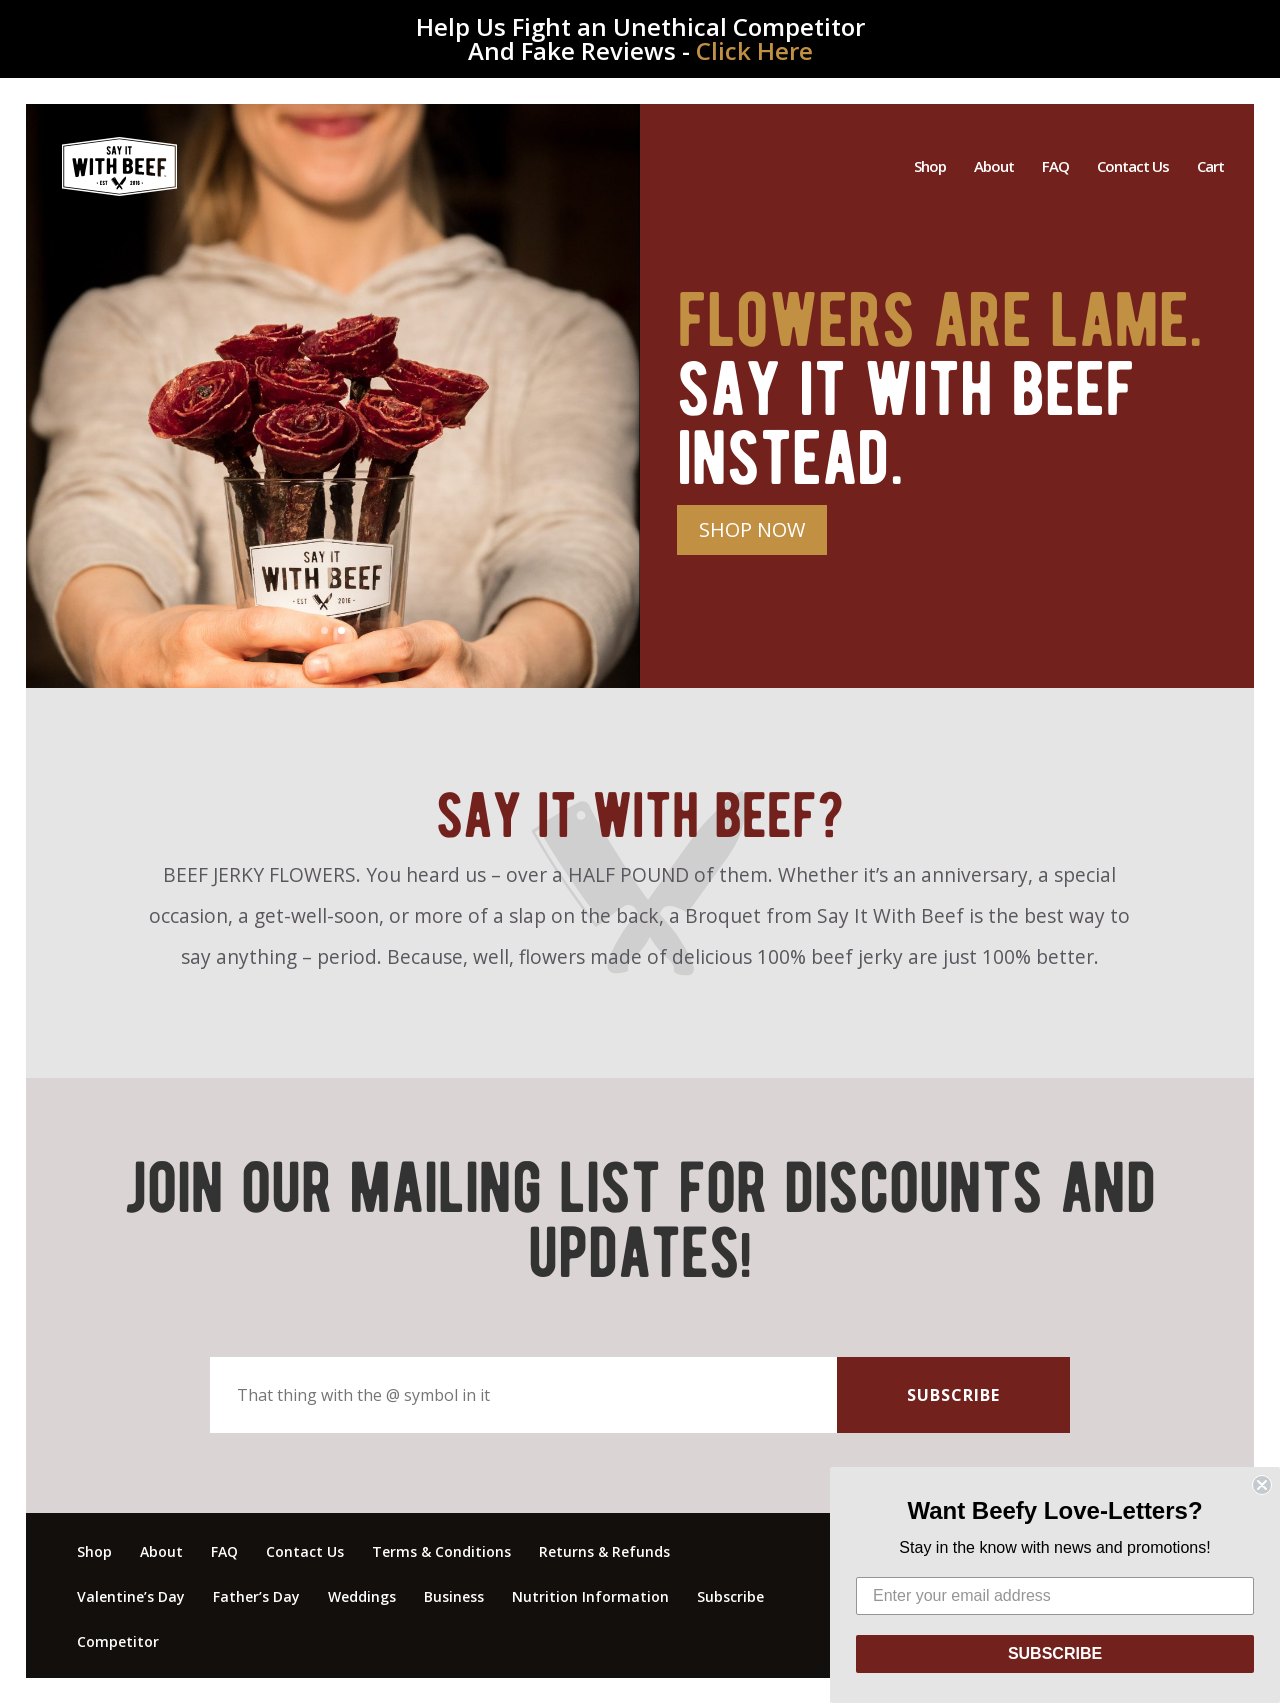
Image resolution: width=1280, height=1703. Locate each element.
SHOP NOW (752, 529)
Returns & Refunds (604, 1551)
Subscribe (730, 1596)
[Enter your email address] (1055, 1596)
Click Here (754, 50)
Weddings (362, 1596)
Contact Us (1133, 169)
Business (454, 1596)
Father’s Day (256, 1596)
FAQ (1055, 169)
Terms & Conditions (441, 1551)
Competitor (118, 1641)
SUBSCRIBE (1055, 1653)
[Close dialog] (1262, 1485)
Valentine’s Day (131, 1596)
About (994, 169)
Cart (1210, 169)
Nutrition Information (590, 1596)
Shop (930, 169)
